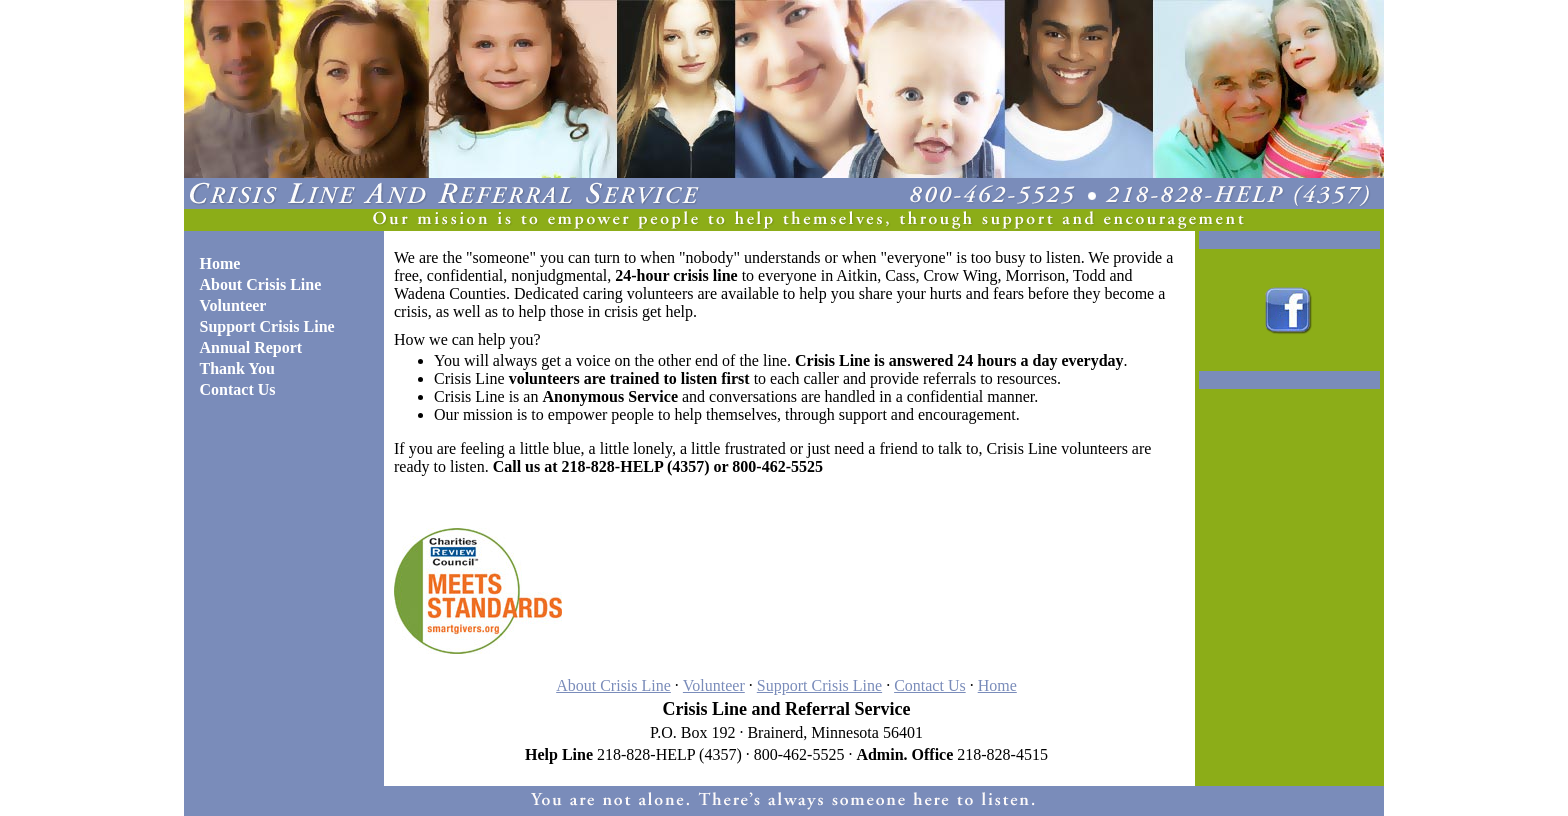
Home (997, 685)
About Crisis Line (613, 685)
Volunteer (714, 685)
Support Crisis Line (819, 685)
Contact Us (930, 685)
